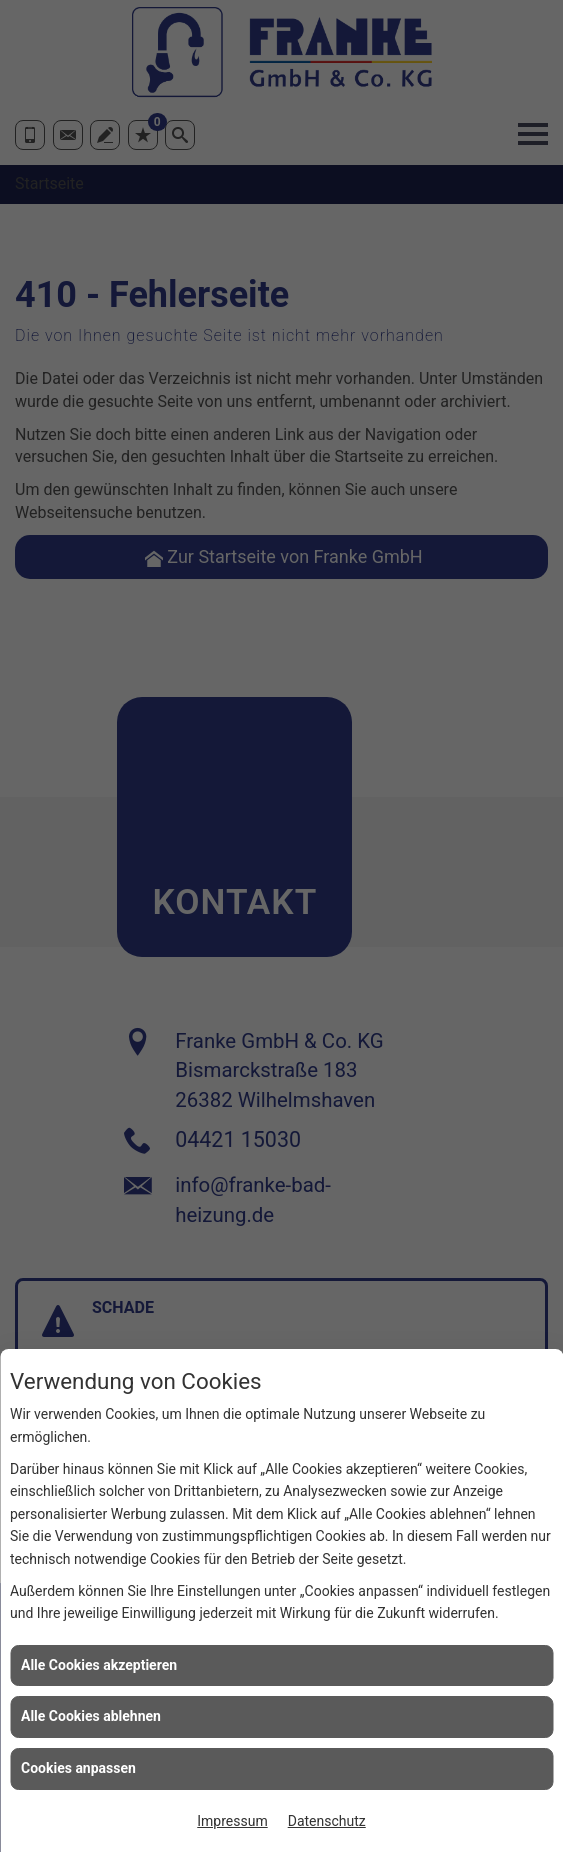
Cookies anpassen (78, 1768)
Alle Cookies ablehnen (91, 1716)
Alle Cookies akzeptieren (99, 1665)
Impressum (232, 1821)
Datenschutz (327, 1821)
